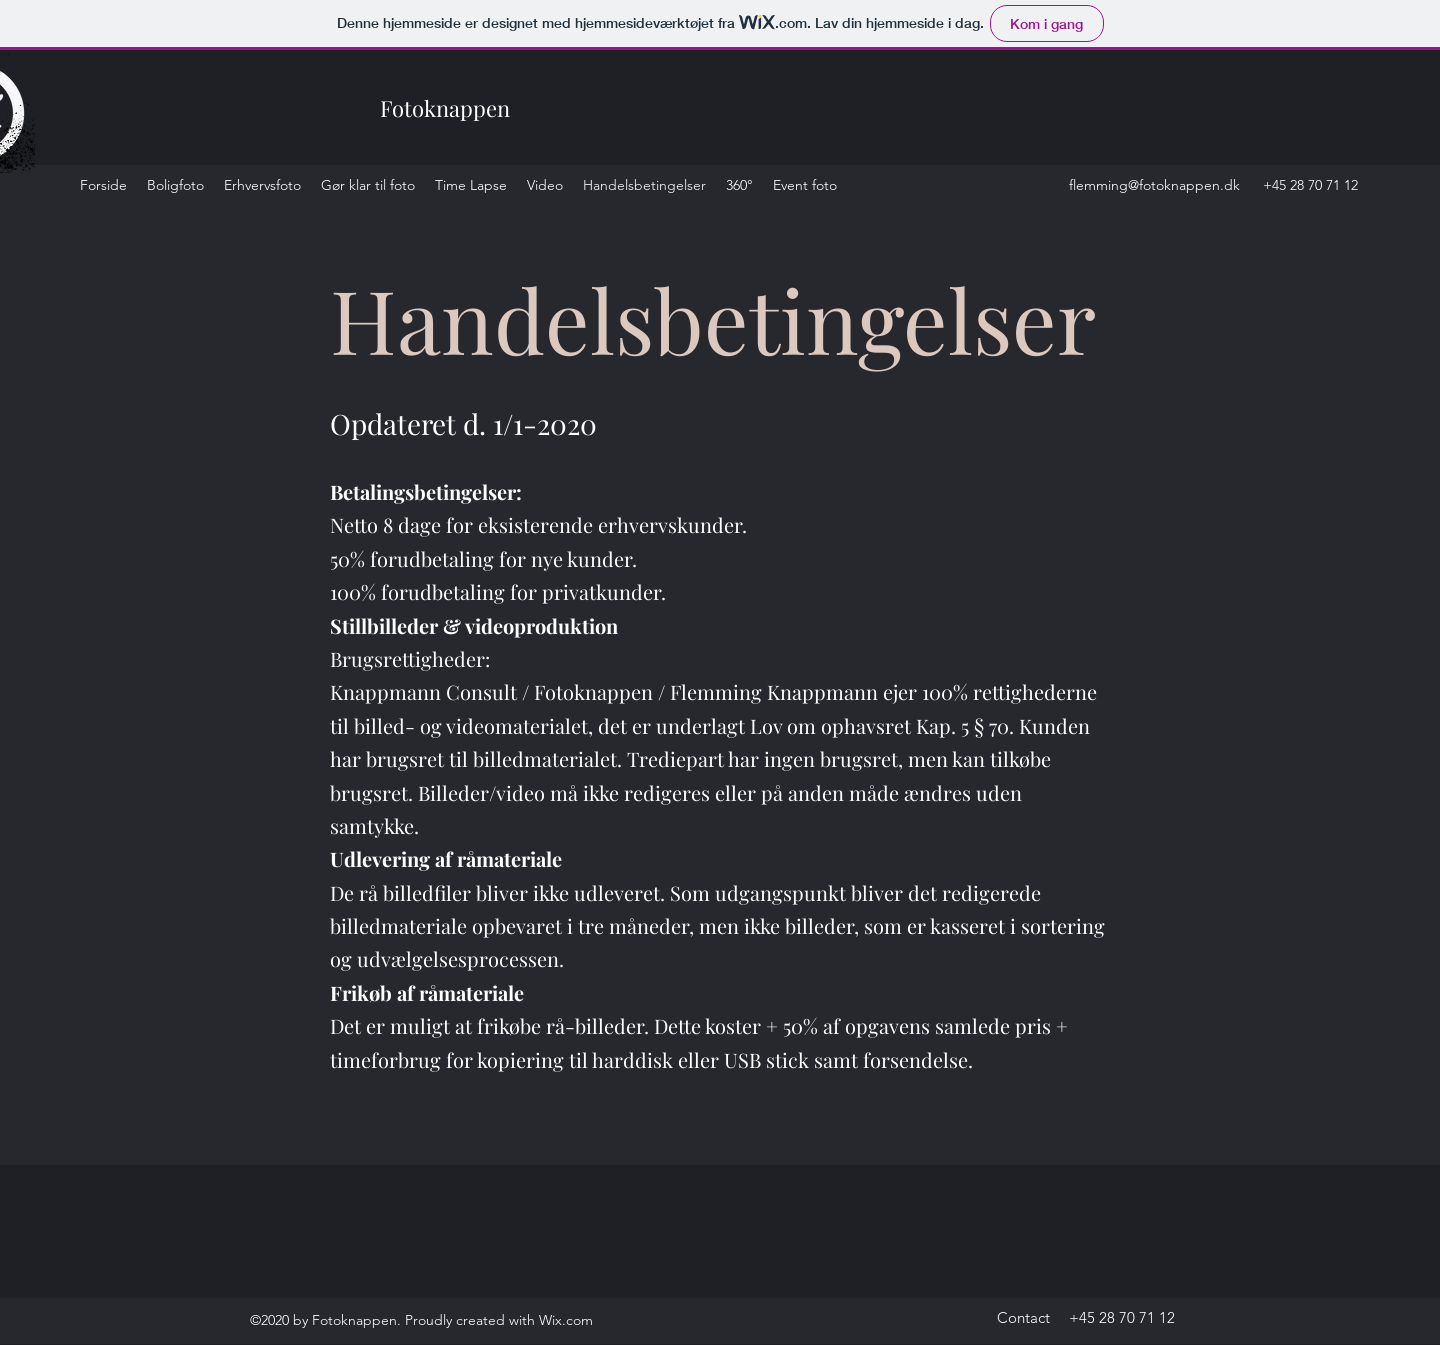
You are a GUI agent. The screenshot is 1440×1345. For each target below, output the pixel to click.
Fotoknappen (445, 108)
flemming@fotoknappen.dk (1154, 185)
